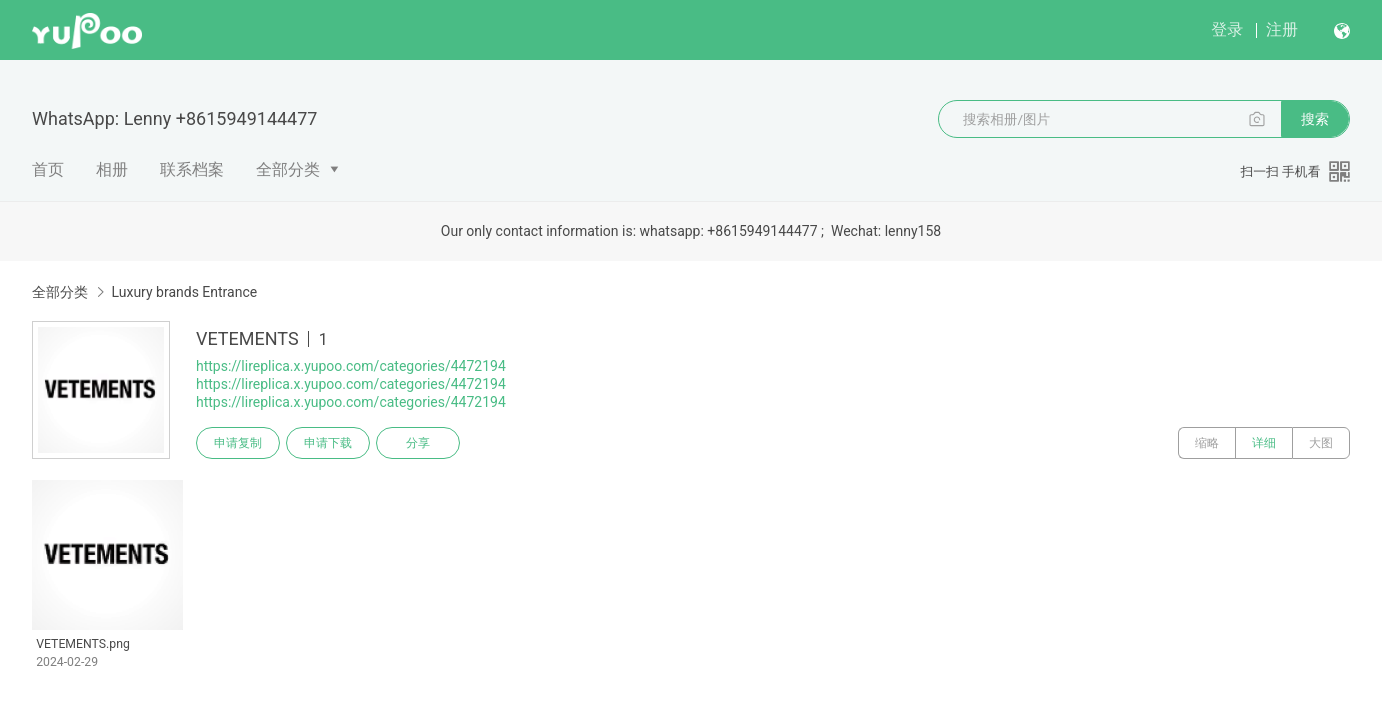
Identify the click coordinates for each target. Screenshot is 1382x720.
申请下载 (328, 443)
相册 (112, 169)
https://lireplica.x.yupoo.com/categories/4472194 (351, 366)
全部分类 (288, 169)
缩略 (1207, 443)
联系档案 (192, 169)
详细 (1264, 443)
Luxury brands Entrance (184, 292)
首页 (48, 169)
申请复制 (238, 443)
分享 (418, 443)
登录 (1227, 29)
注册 (1282, 29)
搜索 (1315, 119)
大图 (1321, 443)
